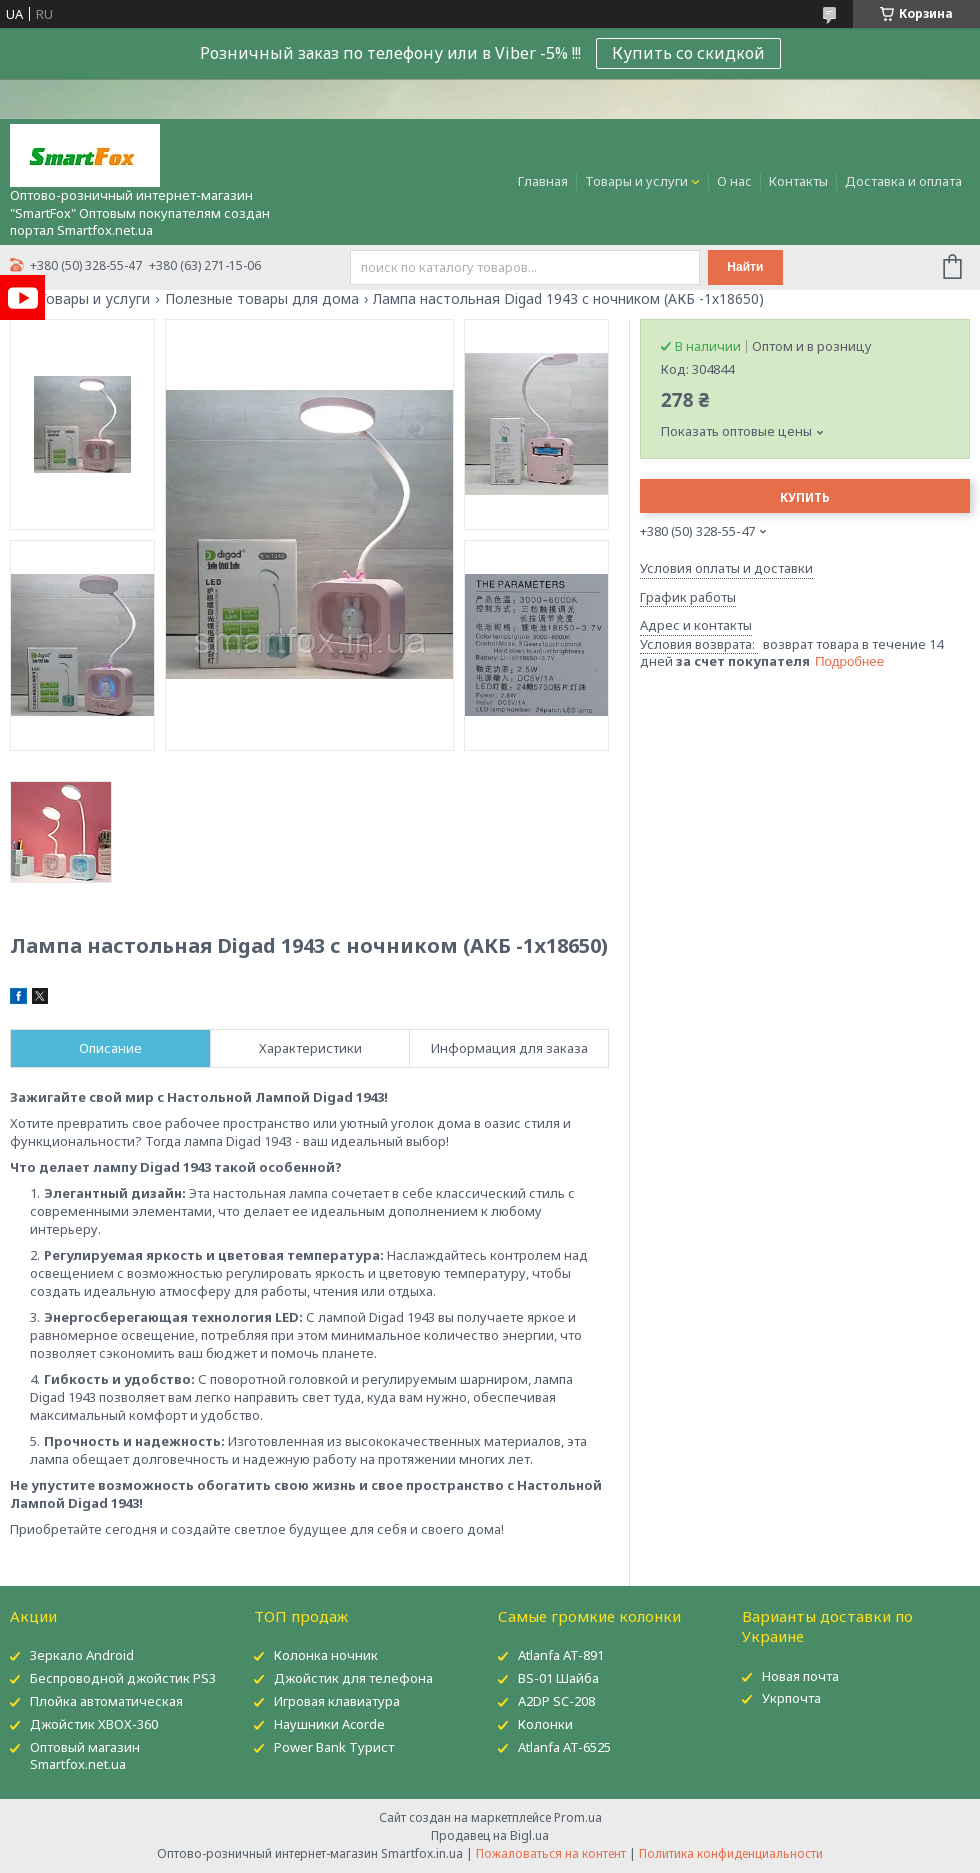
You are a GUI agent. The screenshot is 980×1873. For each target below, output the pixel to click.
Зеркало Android (82, 1655)
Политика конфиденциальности (731, 1853)
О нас (734, 181)
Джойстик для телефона (353, 1678)
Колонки (545, 1724)
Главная (543, 181)
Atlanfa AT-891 (561, 1655)
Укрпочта (791, 1698)
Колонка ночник (326, 1655)
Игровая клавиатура (337, 1701)
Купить (805, 497)
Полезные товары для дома (262, 299)
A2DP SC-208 (556, 1701)
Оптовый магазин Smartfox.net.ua (85, 1755)
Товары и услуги (636, 181)
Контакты (798, 181)
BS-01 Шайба (558, 1678)
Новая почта (800, 1676)
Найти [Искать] (745, 267)
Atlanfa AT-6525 (564, 1747)
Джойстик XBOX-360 (94, 1724)
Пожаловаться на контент (551, 1853)
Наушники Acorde (329, 1724)
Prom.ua (578, 1817)
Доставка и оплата (903, 181)
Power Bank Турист (334, 1747)
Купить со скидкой (688, 53)
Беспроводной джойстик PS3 (123, 1678)
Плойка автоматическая (106, 1701)
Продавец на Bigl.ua (490, 1835)
